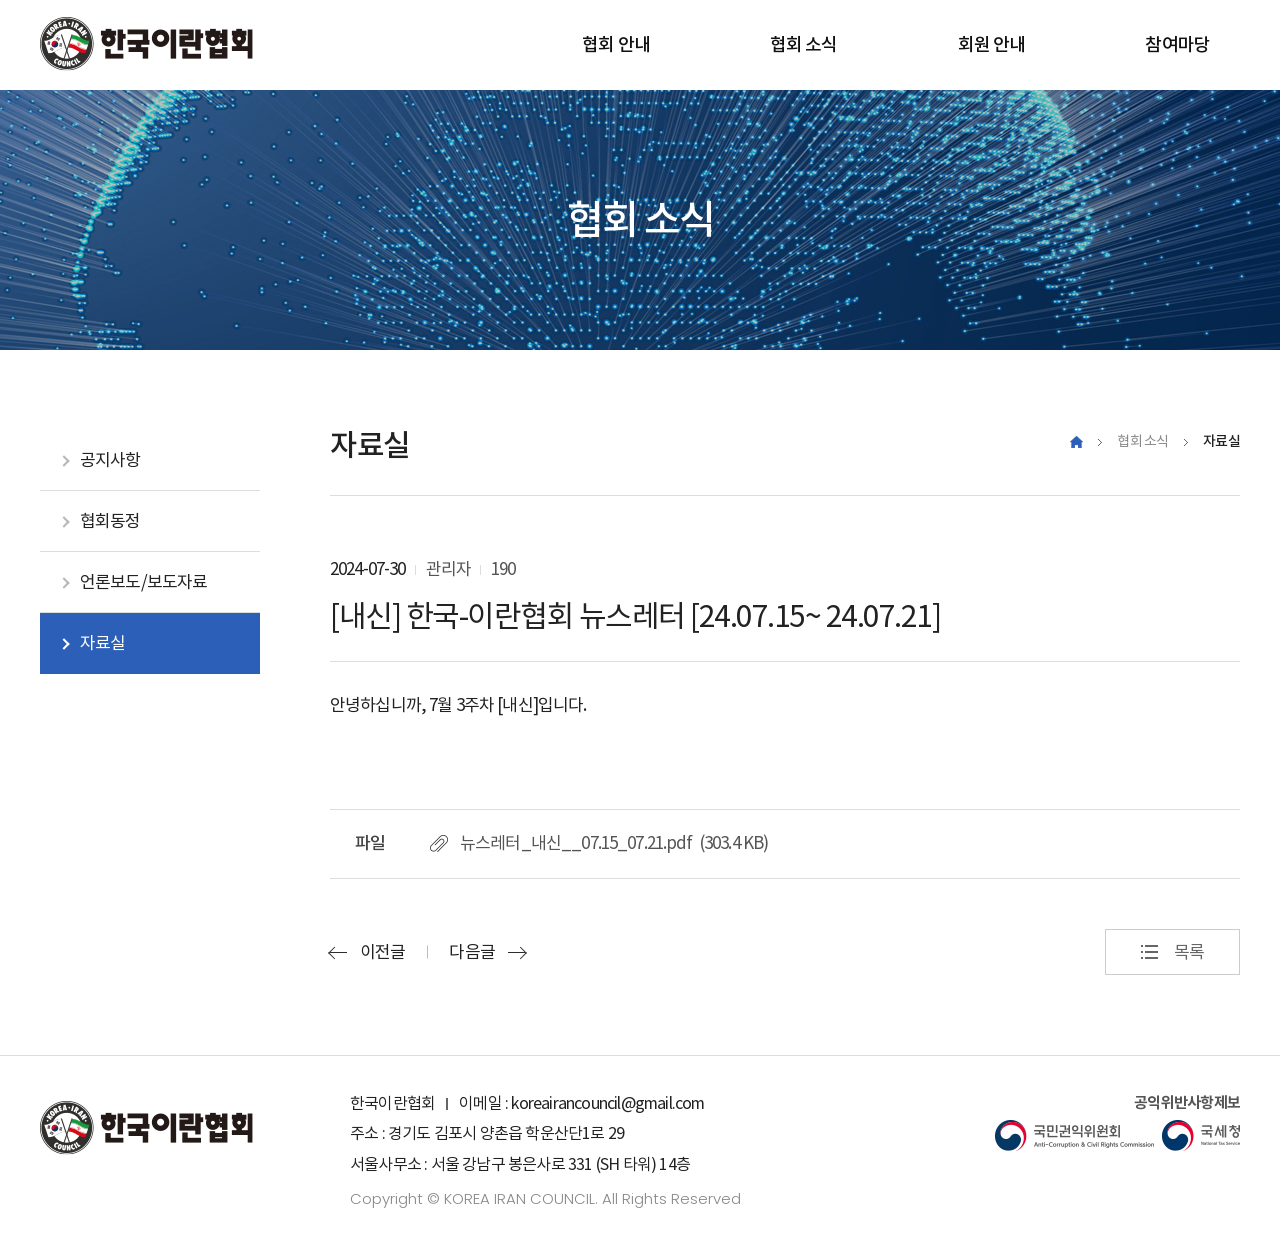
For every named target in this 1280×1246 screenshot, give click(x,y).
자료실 (102, 643)
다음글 (471, 952)
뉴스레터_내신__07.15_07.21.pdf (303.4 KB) (614, 843)
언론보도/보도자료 (143, 582)
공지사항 (110, 460)
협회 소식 (1143, 441)
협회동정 (110, 521)
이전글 (382, 952)
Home (1076, 442)
